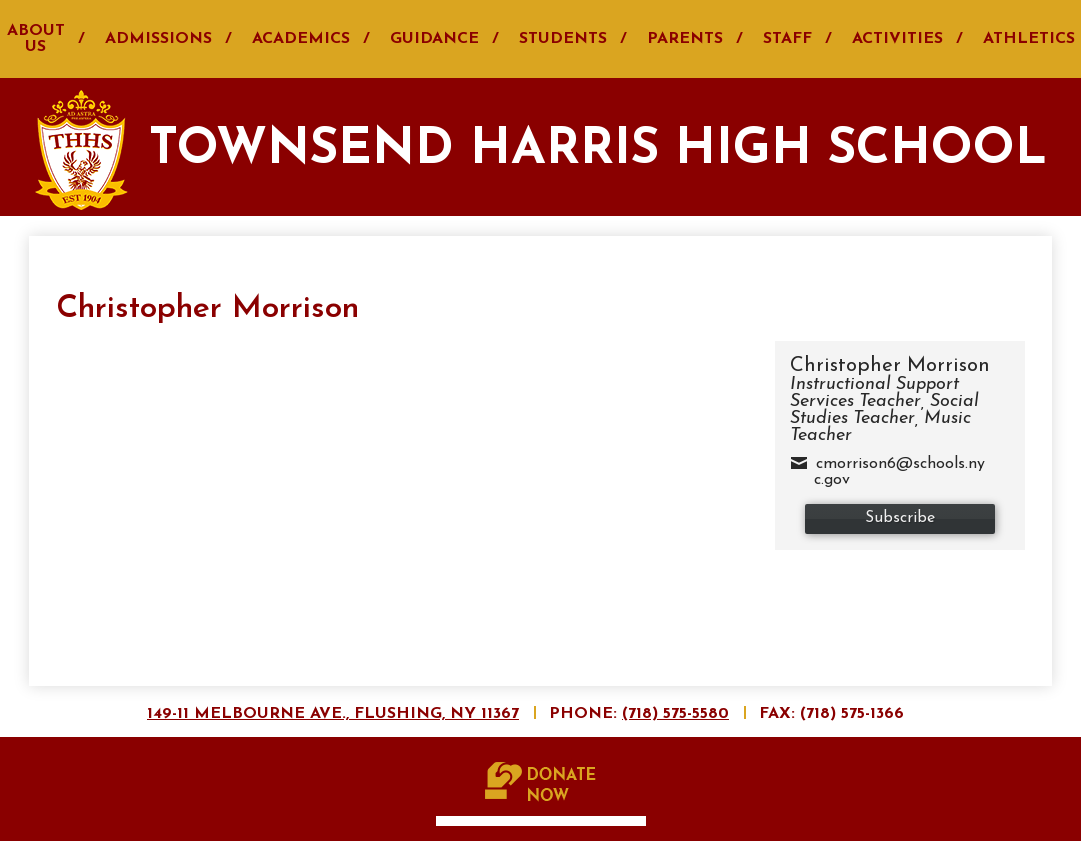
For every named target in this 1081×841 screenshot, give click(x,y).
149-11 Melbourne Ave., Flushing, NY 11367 (333, 714)
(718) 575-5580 (675, 714)
